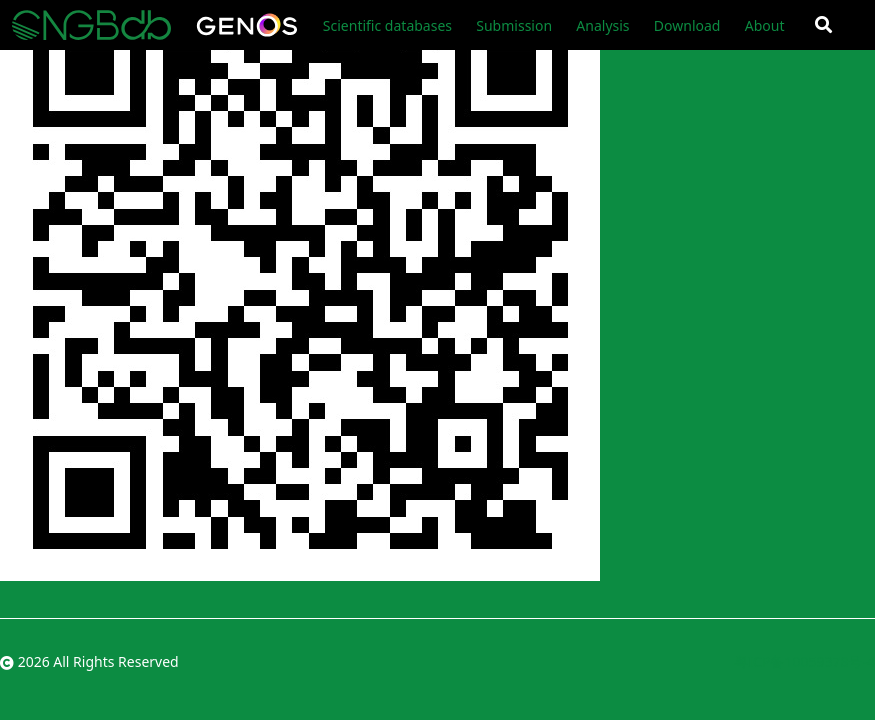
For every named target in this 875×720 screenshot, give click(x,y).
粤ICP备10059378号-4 (804, 661)
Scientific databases (387, 25)
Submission (514, 25)
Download (687, 25)
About (765, 25)
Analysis (602, 25)
